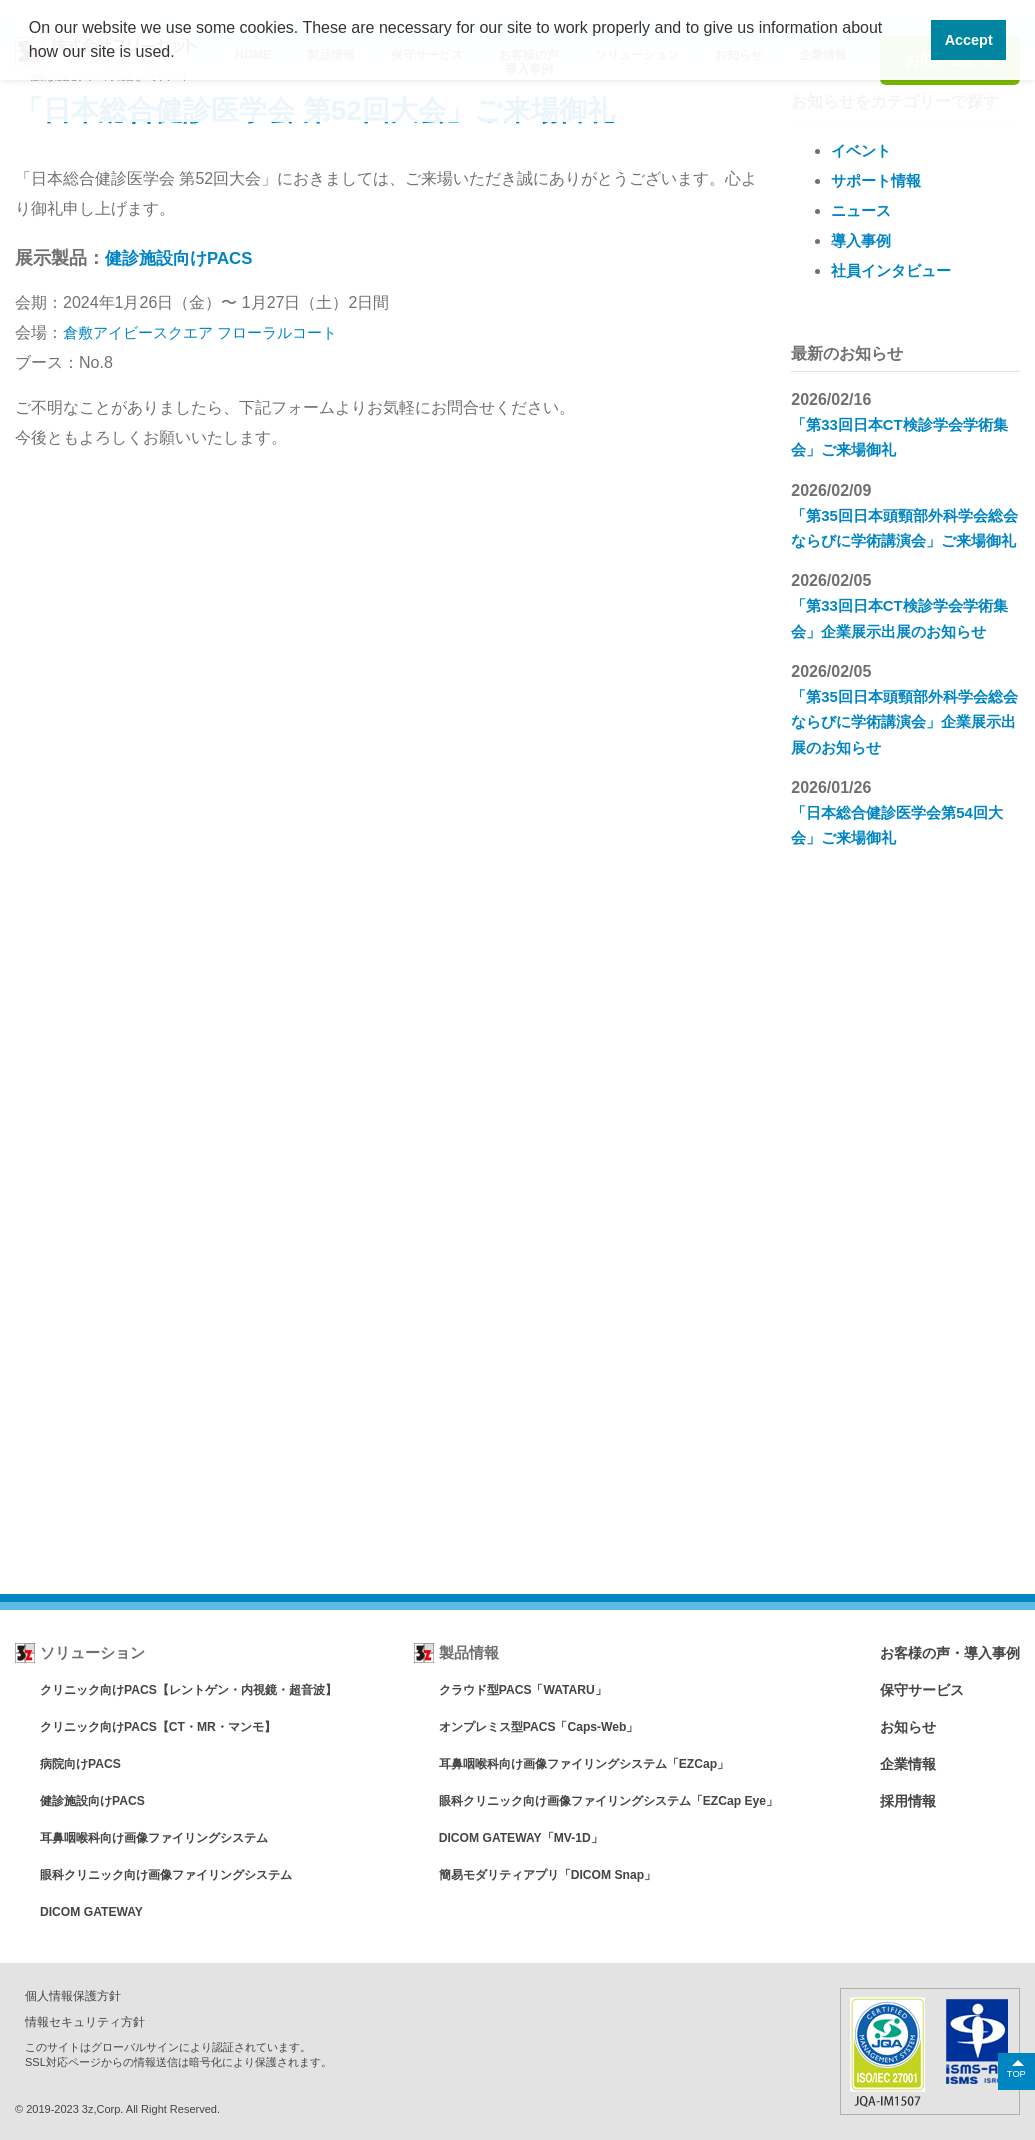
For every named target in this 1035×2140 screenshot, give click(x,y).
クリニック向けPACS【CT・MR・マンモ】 (167, 1726)
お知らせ (900, 1726)
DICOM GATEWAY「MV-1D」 (520, 1837)
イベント (863, 150)
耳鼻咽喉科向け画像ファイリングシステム (163, 1837)
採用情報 (900, 1800)
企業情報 (900, 1763)
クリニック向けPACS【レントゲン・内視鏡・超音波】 (200, 1689)
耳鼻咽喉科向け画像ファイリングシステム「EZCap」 (589, 1763)
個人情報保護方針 (77, 1995)
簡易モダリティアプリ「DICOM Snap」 (549, 1874)
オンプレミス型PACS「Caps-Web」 (539, 1726)
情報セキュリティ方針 (90, 2020)
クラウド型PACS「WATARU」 (522, 1689)
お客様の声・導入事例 (945, 1652)
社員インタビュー (895, 270)
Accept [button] (969, 40)
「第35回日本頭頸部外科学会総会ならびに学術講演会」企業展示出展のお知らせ (904, 744)
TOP (1015, 2072)
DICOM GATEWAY (95, 1911)
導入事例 (863, 240)
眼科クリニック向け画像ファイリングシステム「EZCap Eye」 (615, 1800)
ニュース (863, 210)
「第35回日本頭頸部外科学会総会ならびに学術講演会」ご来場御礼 (904, 539)
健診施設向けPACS (183, 258)
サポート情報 (879, 180)
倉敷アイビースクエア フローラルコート (209, 332)
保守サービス (915, 1689)
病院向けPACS (83, 1763)
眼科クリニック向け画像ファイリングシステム (176, 1874)
